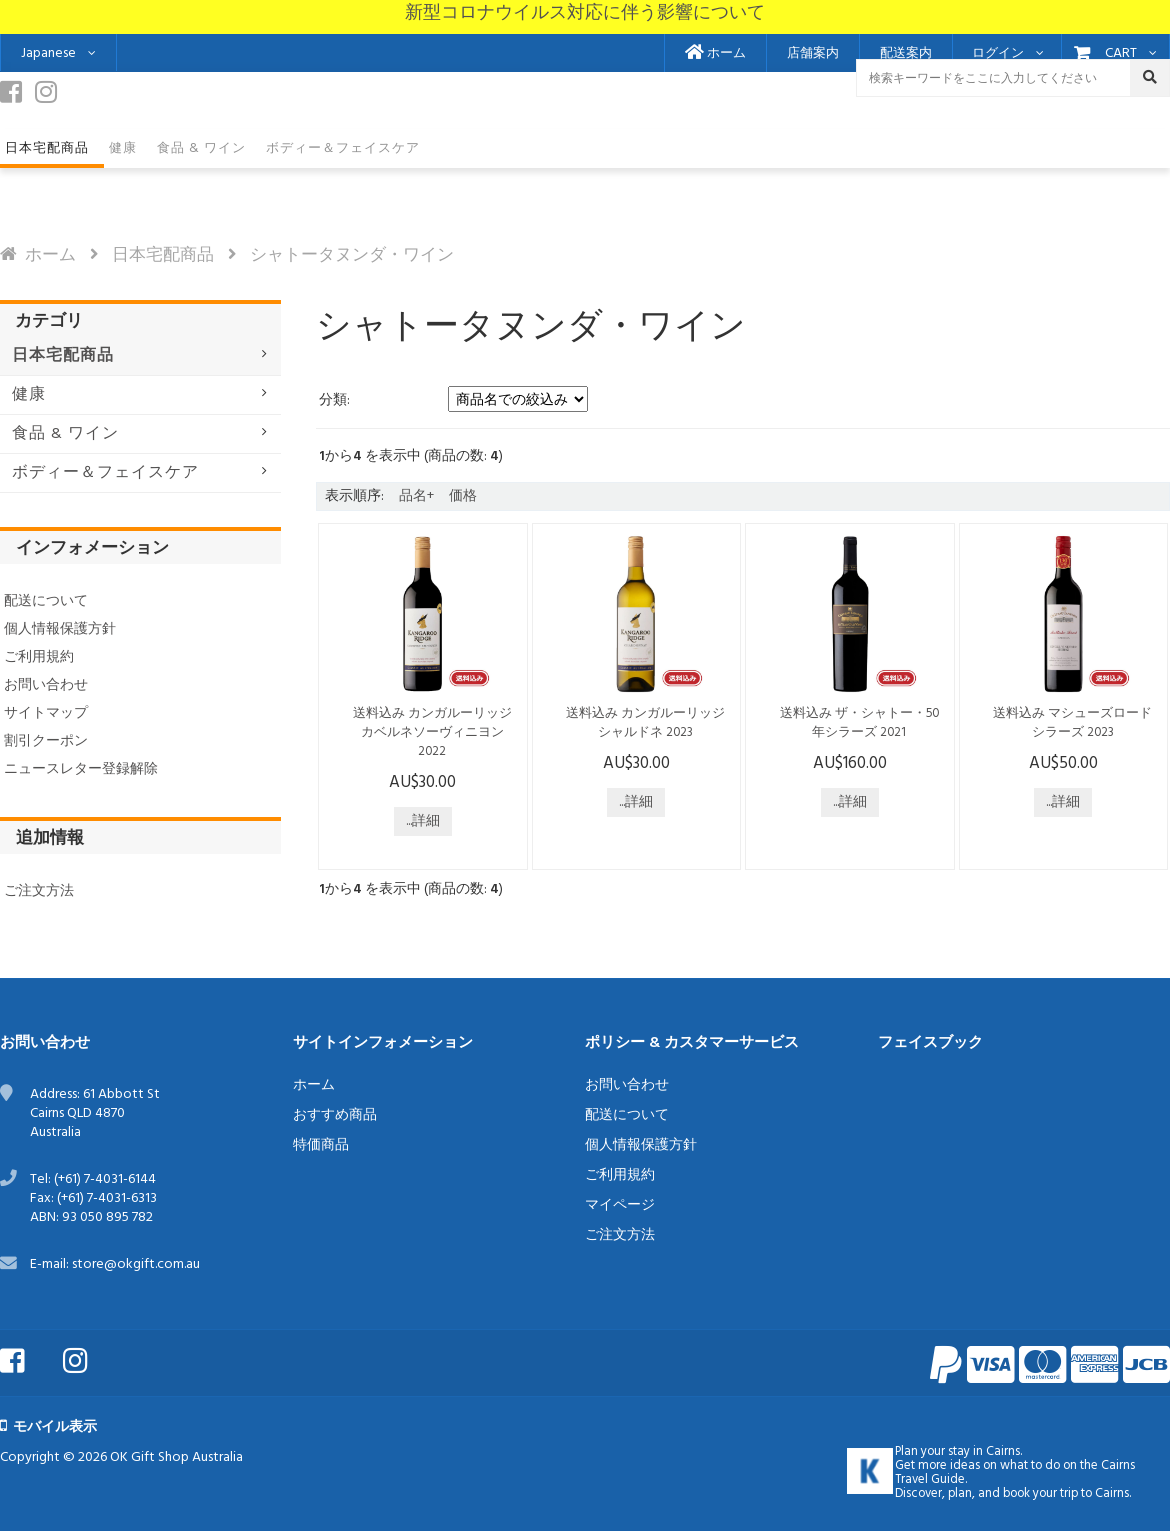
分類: (334, 400)
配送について (46, 601)
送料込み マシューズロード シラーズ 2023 (1072, 723)
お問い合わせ (46, 685)
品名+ (416, 496)
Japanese (48, 53)
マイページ (620, 1205)
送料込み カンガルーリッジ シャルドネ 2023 (645, 723)
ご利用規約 (39, 657)
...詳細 (423, 821)
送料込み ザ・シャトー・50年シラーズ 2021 (859, 723)
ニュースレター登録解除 (81, 769)
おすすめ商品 (335, 1115)
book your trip (1040, 1494)
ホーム (715, 54)
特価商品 (321, 1145)
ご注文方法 (39, 891)
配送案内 (906, 54)
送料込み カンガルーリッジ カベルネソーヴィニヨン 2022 (432, 733)
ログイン (998, 54)
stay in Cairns (984, 1452)
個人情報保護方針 (60, 629)
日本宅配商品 (163, 255)
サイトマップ (46, 713)
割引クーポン (46, 741)
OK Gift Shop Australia (176, 1457)
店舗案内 (813, 54)
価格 (463, 496)
